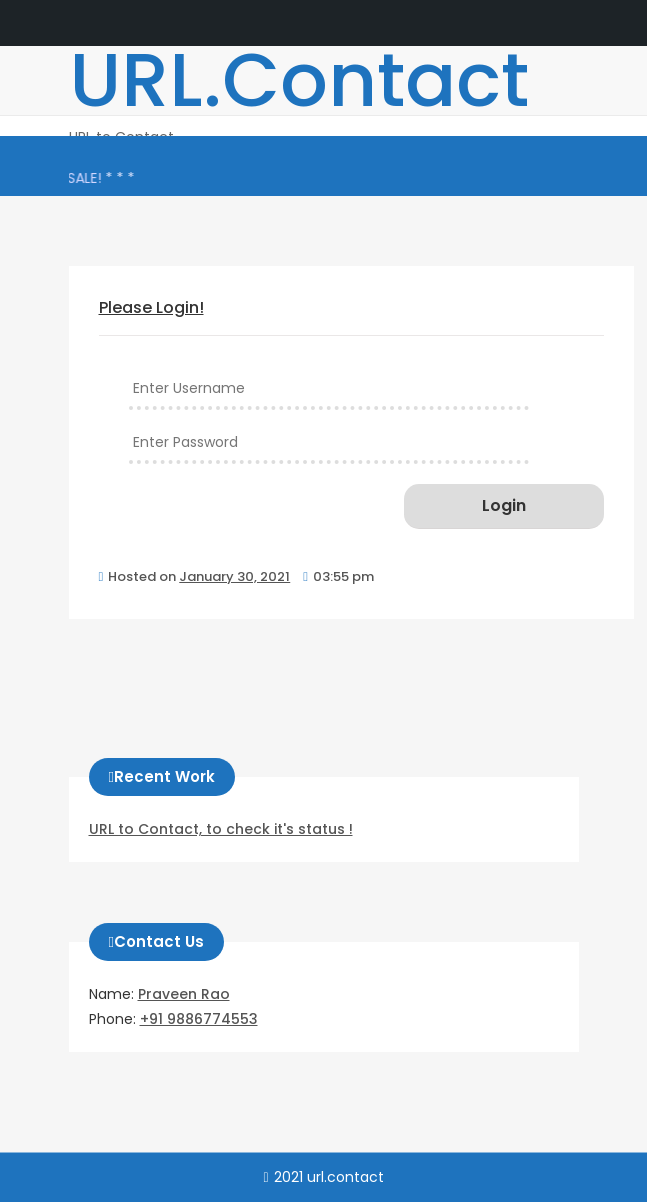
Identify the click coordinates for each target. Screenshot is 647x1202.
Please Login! (151, 307)
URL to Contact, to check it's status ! (221, 829)
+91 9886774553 (199, 1019)
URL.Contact (299, 80)
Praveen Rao (184, 994)
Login (504, 505)
